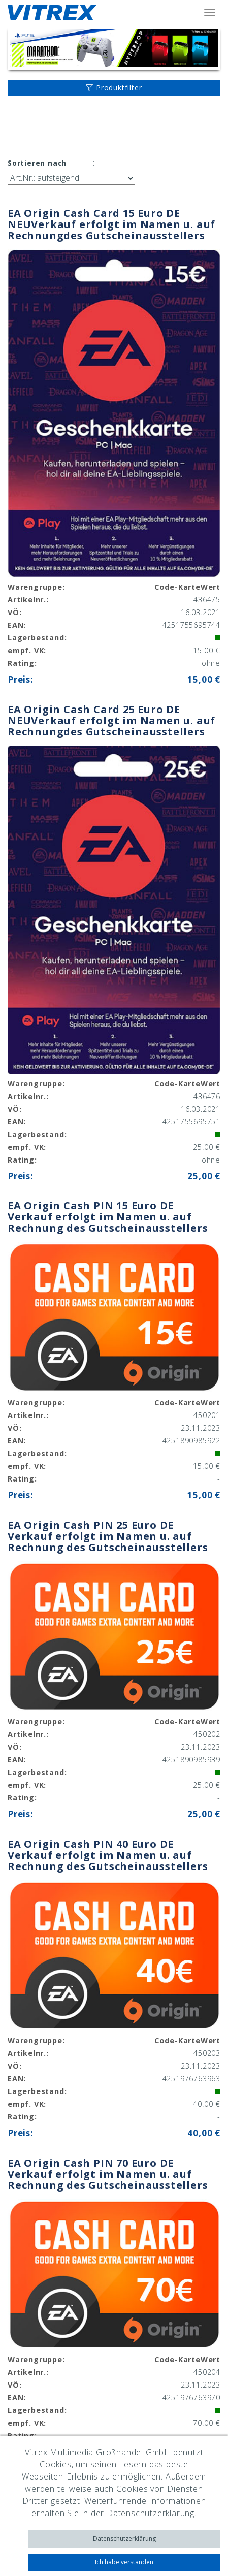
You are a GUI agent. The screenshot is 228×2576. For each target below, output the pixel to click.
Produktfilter (114, 87)
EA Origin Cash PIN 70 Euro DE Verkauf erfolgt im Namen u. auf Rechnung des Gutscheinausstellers (108, 2174)
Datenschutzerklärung (124, 2538)
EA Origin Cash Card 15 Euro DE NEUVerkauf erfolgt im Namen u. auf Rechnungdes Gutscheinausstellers (111, 224)
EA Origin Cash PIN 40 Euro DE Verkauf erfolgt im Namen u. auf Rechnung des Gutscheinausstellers (108, 1855)
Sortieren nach (37, 163)
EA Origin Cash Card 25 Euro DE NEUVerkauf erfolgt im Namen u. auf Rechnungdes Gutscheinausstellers (111, 720)
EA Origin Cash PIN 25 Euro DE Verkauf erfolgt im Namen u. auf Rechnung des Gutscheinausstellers (108, 1536)
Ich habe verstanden (124, 2562)
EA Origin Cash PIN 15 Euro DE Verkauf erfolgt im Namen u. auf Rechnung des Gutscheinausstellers (108, 1217)
